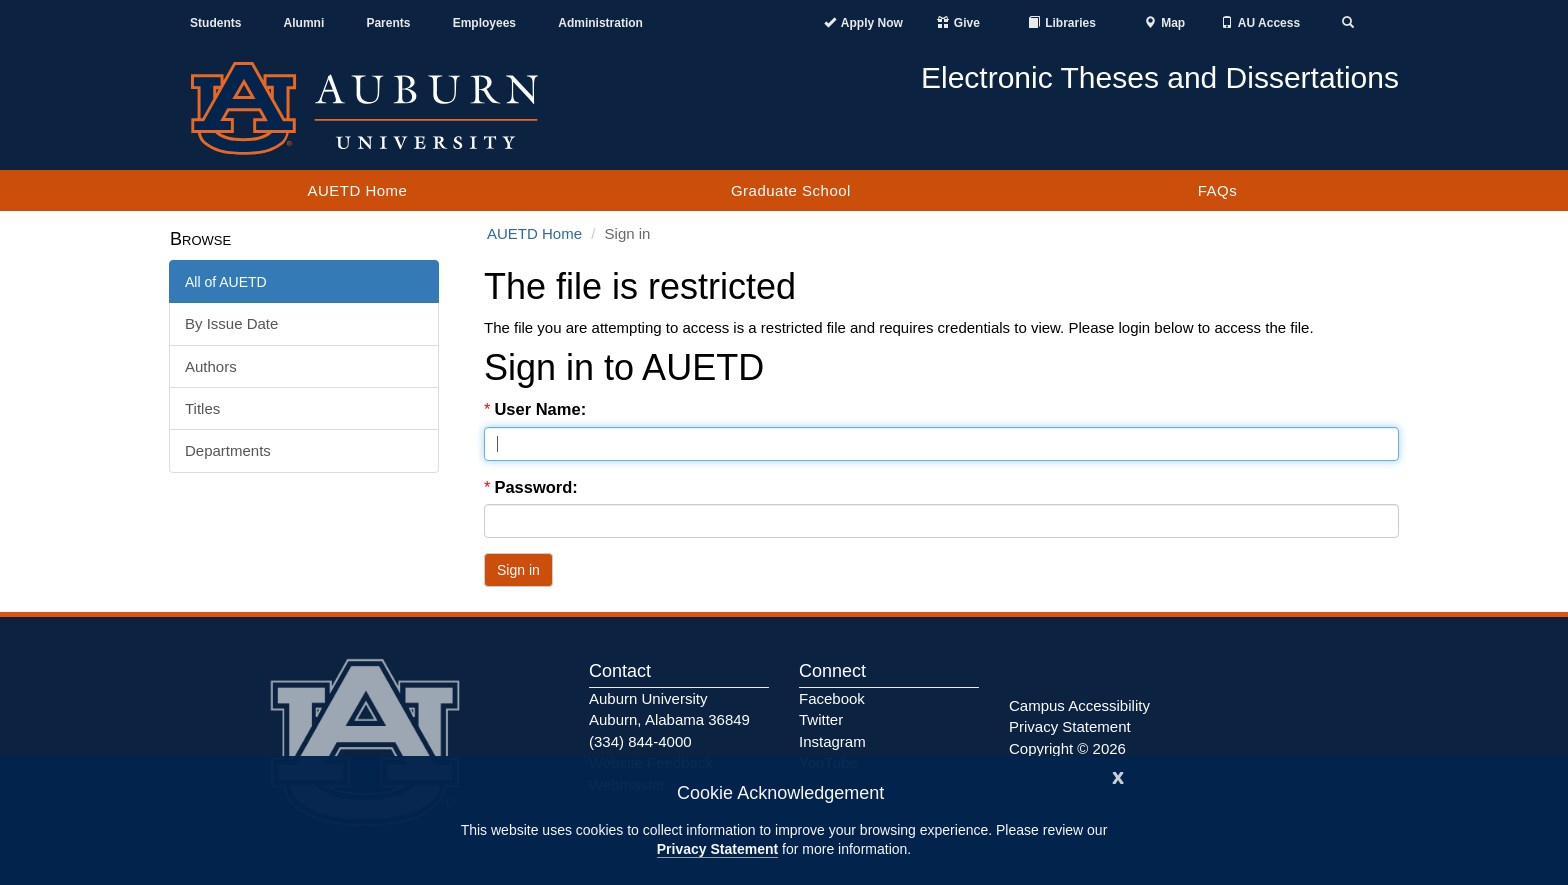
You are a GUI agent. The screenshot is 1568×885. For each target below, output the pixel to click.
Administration (600, 23)
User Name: (542, 409)
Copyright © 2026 (1067, 748)
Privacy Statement (717, 849)
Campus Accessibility (1079, 705)
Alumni (304, 23)
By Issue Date (231, 323)
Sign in (518, 570)
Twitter (821, 719)
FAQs (1218, 190)
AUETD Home (357, 190)
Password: (538, 487)
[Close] (1118, 775)
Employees (484, 23)
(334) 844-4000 (640, 741)
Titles (202, 408)
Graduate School (791, 190)
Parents (388, 23)
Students (215, 23)
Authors (211, 366)
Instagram (832, 741)
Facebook (832, 698)
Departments (228, 450)
